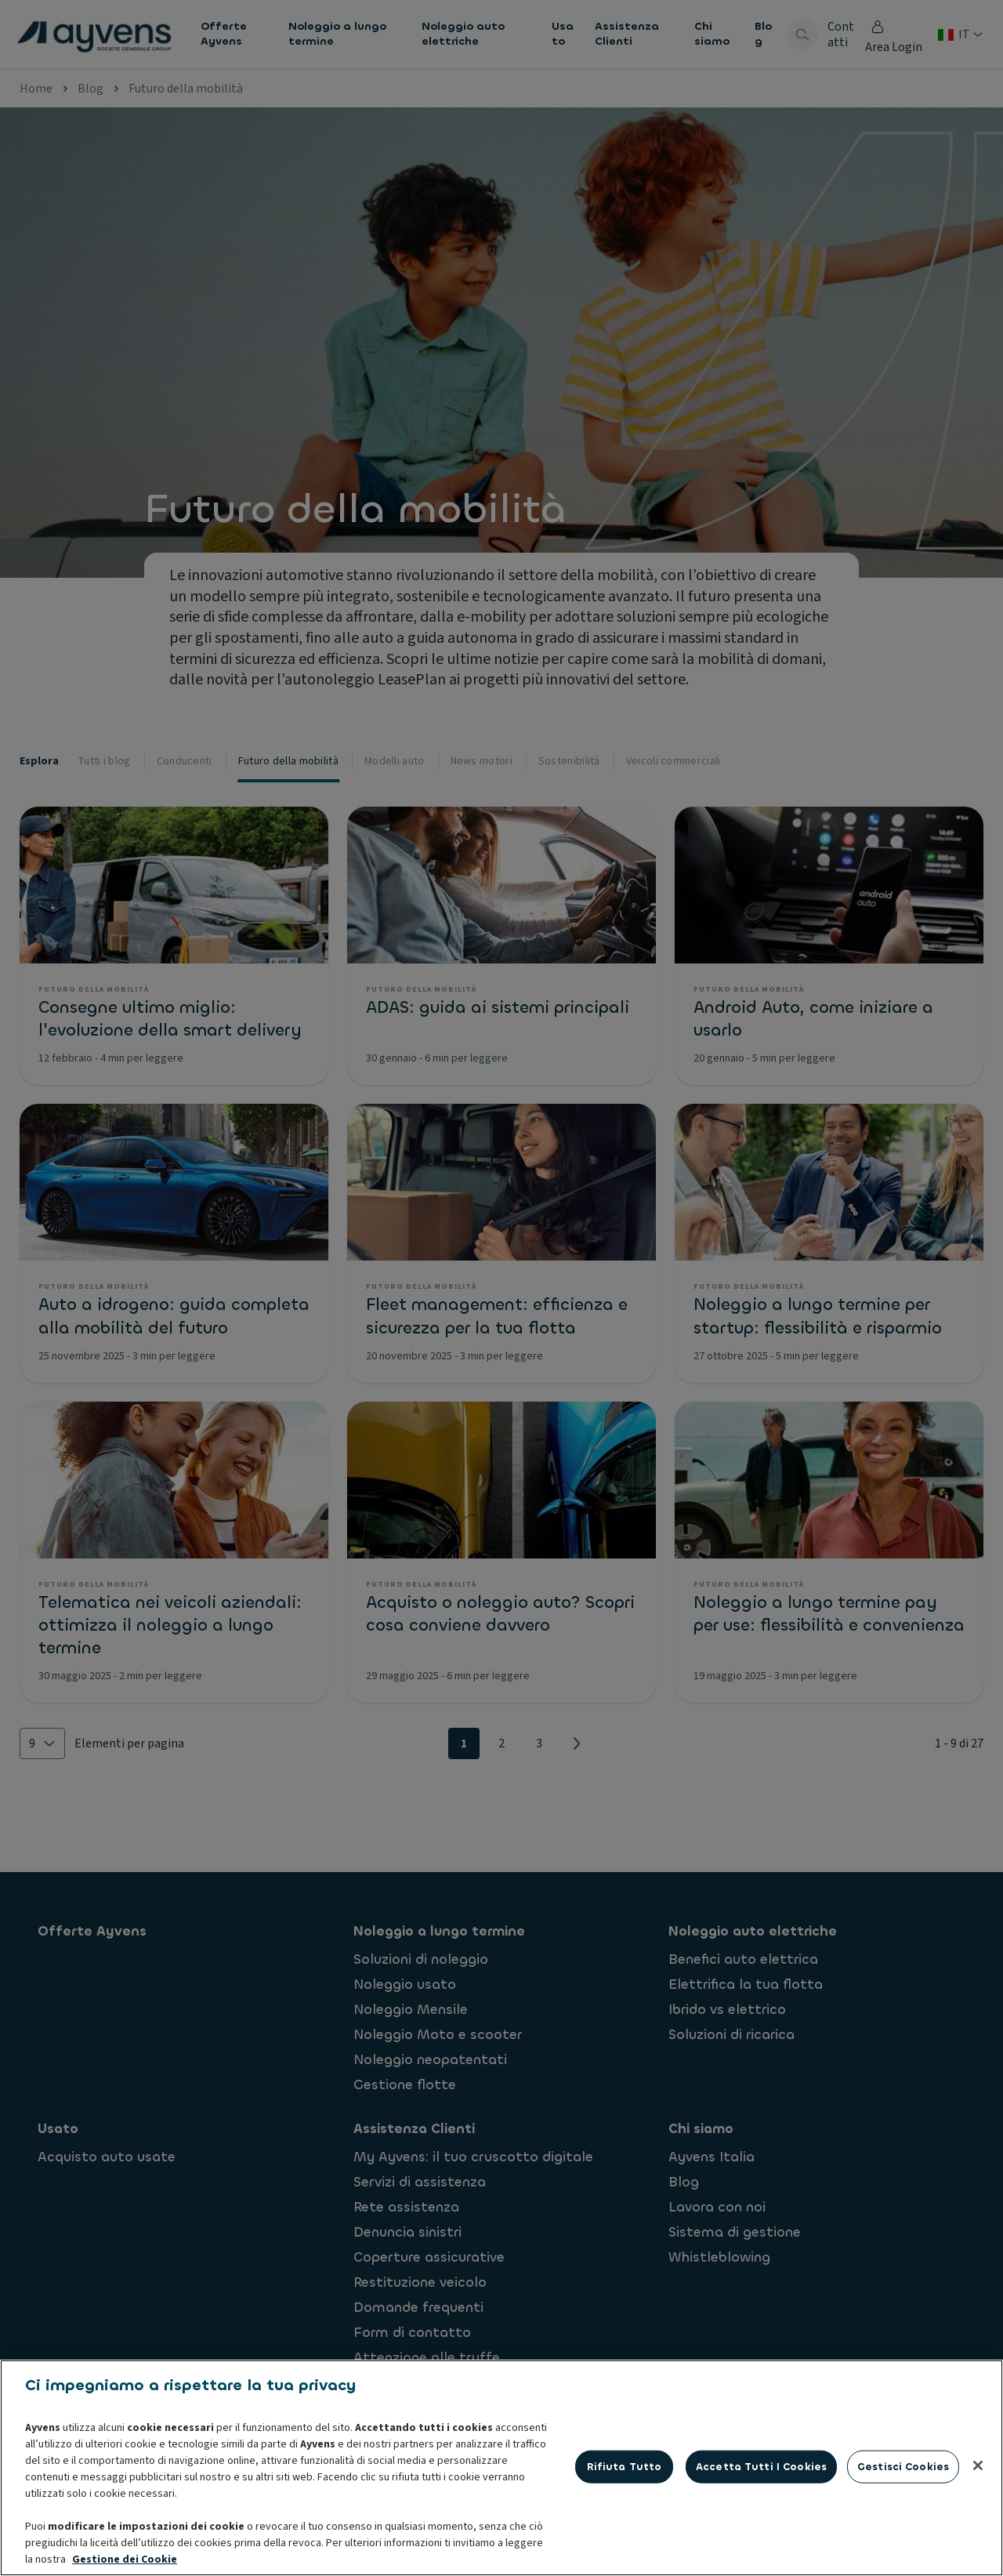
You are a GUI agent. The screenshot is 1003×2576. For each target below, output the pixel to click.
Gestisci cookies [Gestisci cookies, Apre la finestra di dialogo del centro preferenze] (903, 2544)
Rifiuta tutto (624, 2544)
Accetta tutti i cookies (761, 2544)
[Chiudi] (978, 2543)
